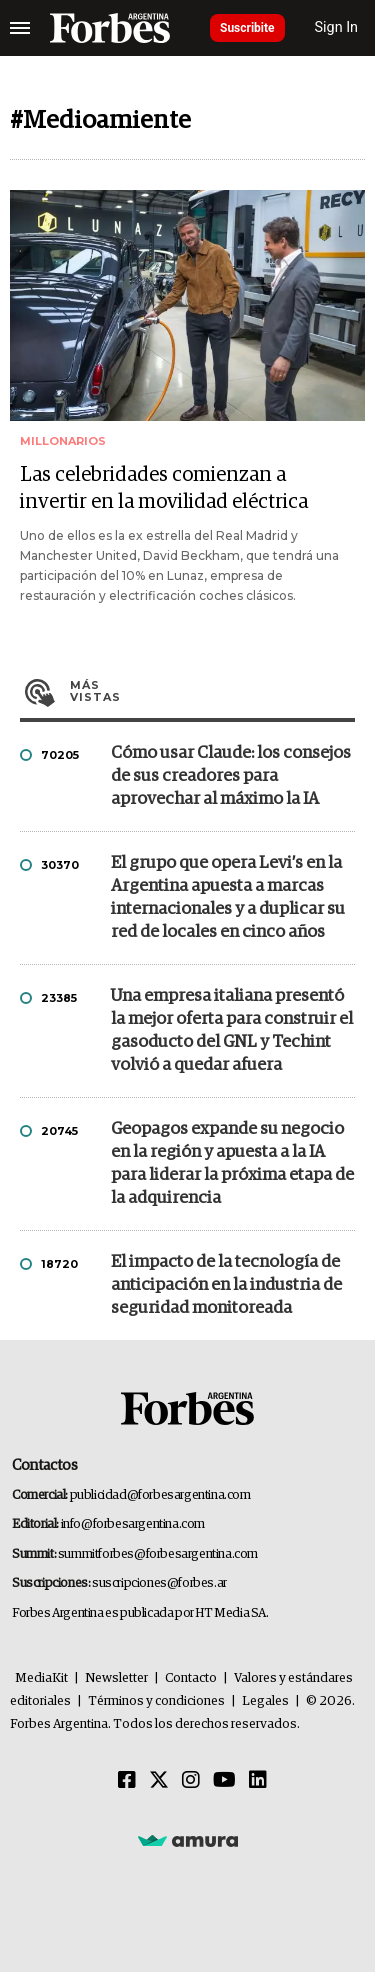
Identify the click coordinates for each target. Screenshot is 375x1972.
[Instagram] (191, 1781)
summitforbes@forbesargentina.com (158, 1554)
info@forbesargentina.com (133, 1524)
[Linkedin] (258, 1781)
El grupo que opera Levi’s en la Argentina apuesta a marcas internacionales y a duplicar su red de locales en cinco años (228, 898)
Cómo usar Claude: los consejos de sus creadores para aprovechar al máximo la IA (231, 776)
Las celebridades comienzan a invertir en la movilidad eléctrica (164, 488)
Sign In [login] (337, 27)
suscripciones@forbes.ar (159, 1583)
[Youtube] (224, 1781)
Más (212, 691)
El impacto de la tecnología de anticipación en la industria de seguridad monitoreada (226, 1285)
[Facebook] (127, 1781)
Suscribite (247, 28)
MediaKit (41, 1678)
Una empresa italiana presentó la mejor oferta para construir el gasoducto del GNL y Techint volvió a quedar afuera (232, 1031)
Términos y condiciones (156, 1701)
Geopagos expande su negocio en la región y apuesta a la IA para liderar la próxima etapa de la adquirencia (232, 1164)
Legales (265, 1701)
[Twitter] (159, 1781)
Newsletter (116, 1678)
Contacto (191, 1678)
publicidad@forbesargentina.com (160, 1495)
